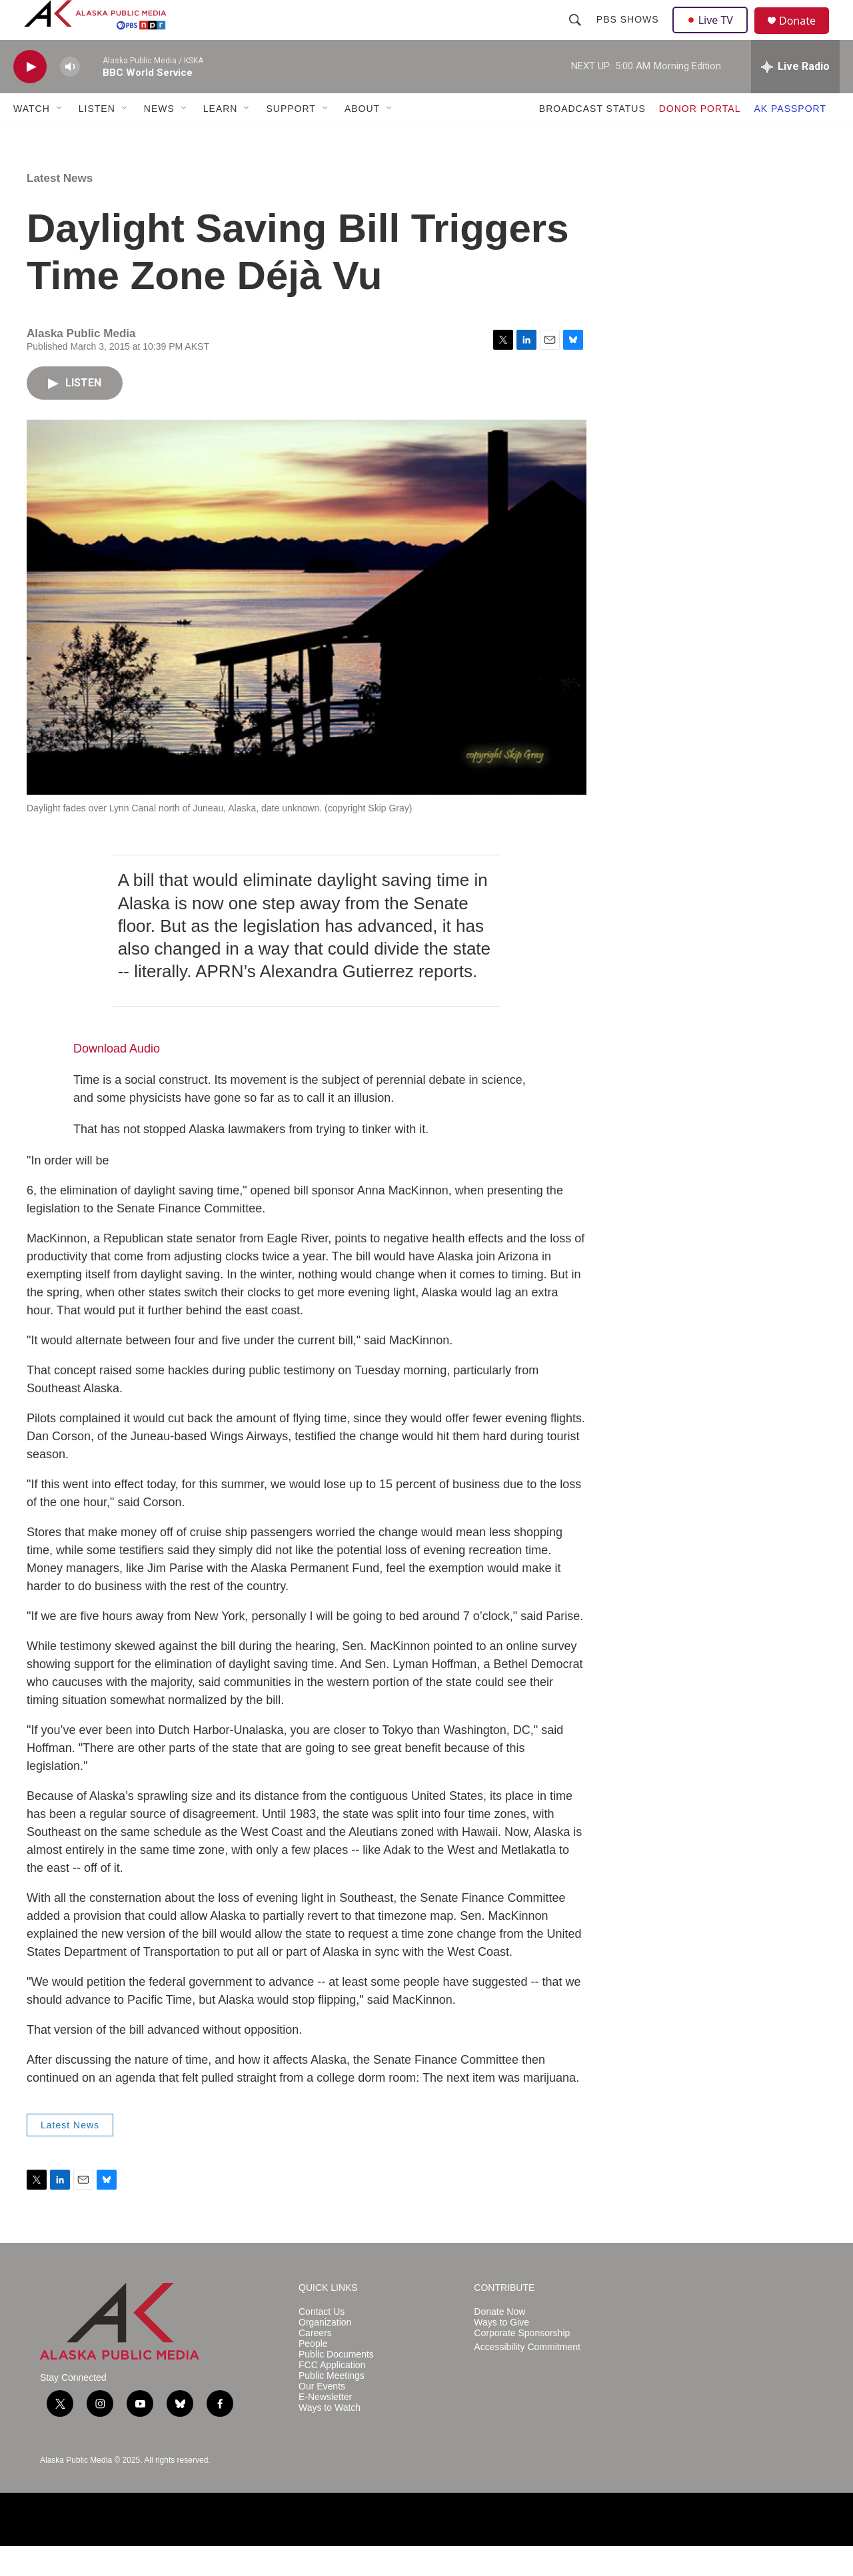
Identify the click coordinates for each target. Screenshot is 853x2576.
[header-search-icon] (576, 35)
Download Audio (116, 1078)
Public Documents (336, 2384)
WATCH (31, 138)
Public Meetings (332, 2406)
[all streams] (795, 96)
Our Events (322, 2416)
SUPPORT (290, 138)
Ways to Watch (330, 2438)
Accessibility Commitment (527, 2377)
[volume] (70, 97)
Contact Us (322, 2342)
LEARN (220, 138)
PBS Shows (629, 34)
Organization (325, 2353)
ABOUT (362, 138)
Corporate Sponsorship (522, 2363)
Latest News (60, 208)
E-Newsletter (325, 2427)
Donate (805, 36)
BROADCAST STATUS (592, 138)
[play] (30, 97)
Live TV (713, 35)
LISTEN (97, 138)
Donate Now (499, 2342)
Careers (315, 2363)
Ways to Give (501, 2353)
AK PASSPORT (790, 138)
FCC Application (332, 2395)
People (313, 2374)
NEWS (159, 138)
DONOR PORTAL (700, 138)
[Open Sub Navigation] (60, 138)
